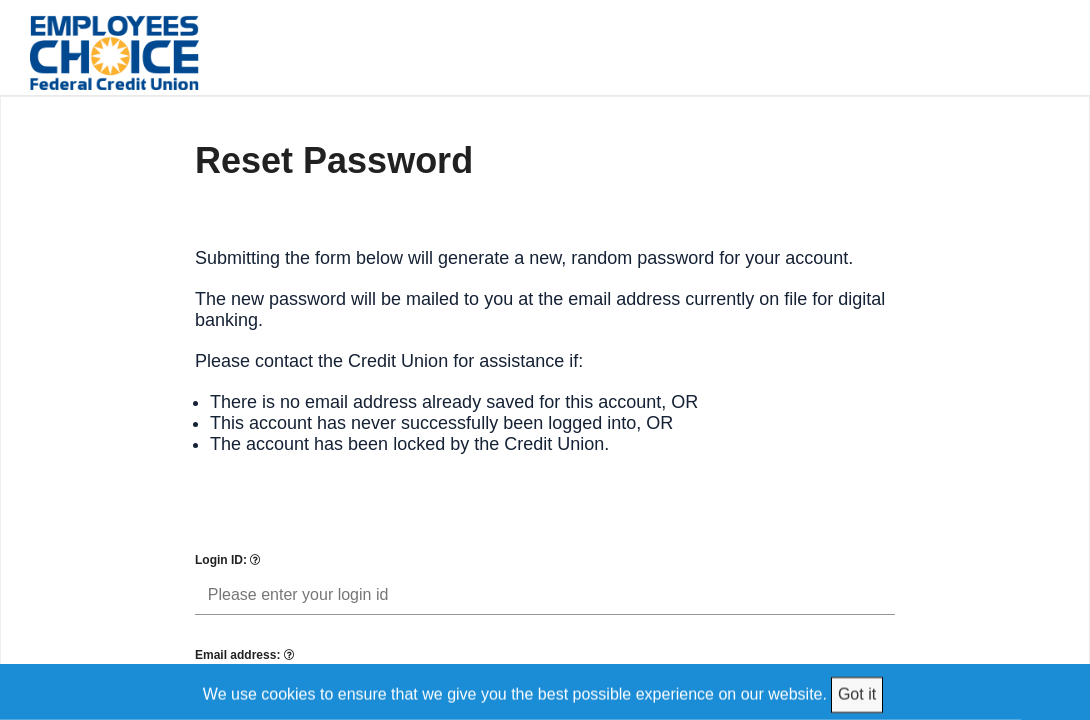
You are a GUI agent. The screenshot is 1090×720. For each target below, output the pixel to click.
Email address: (244, 655)
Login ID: (227, 560)
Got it (857, 693)
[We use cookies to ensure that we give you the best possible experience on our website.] (545, 691)
